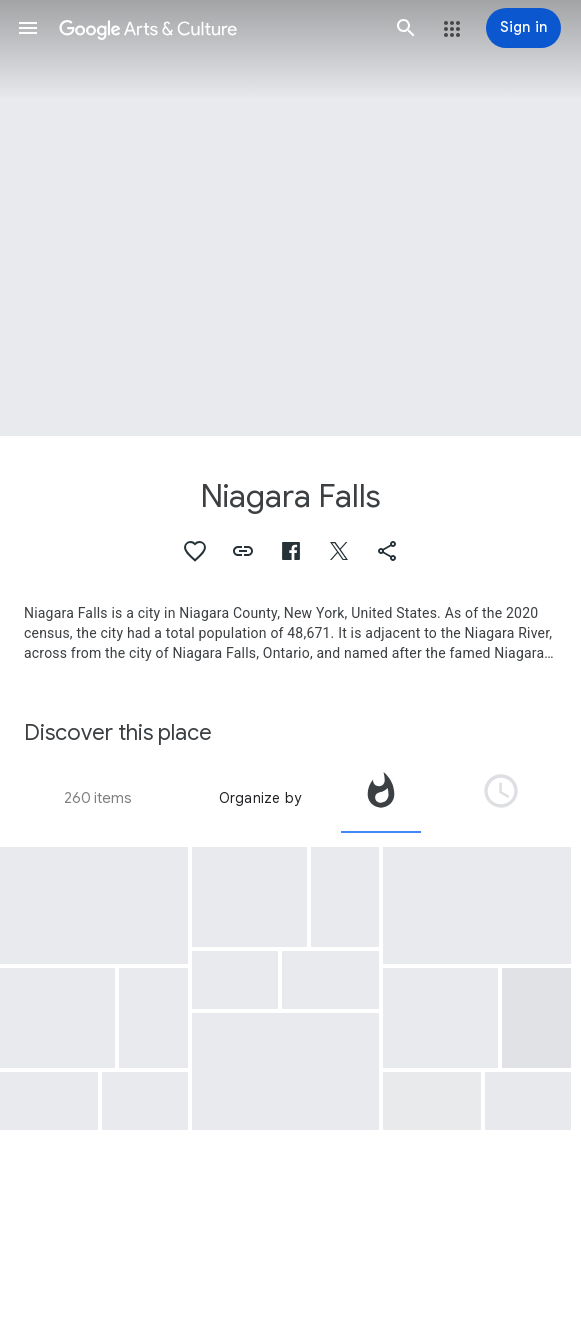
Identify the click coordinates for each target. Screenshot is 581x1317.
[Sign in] (523, 28)
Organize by (260, 798)
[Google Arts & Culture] (217, 28)
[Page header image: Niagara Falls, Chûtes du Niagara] (290, 218)
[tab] (381, 798)
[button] (28, 28)
